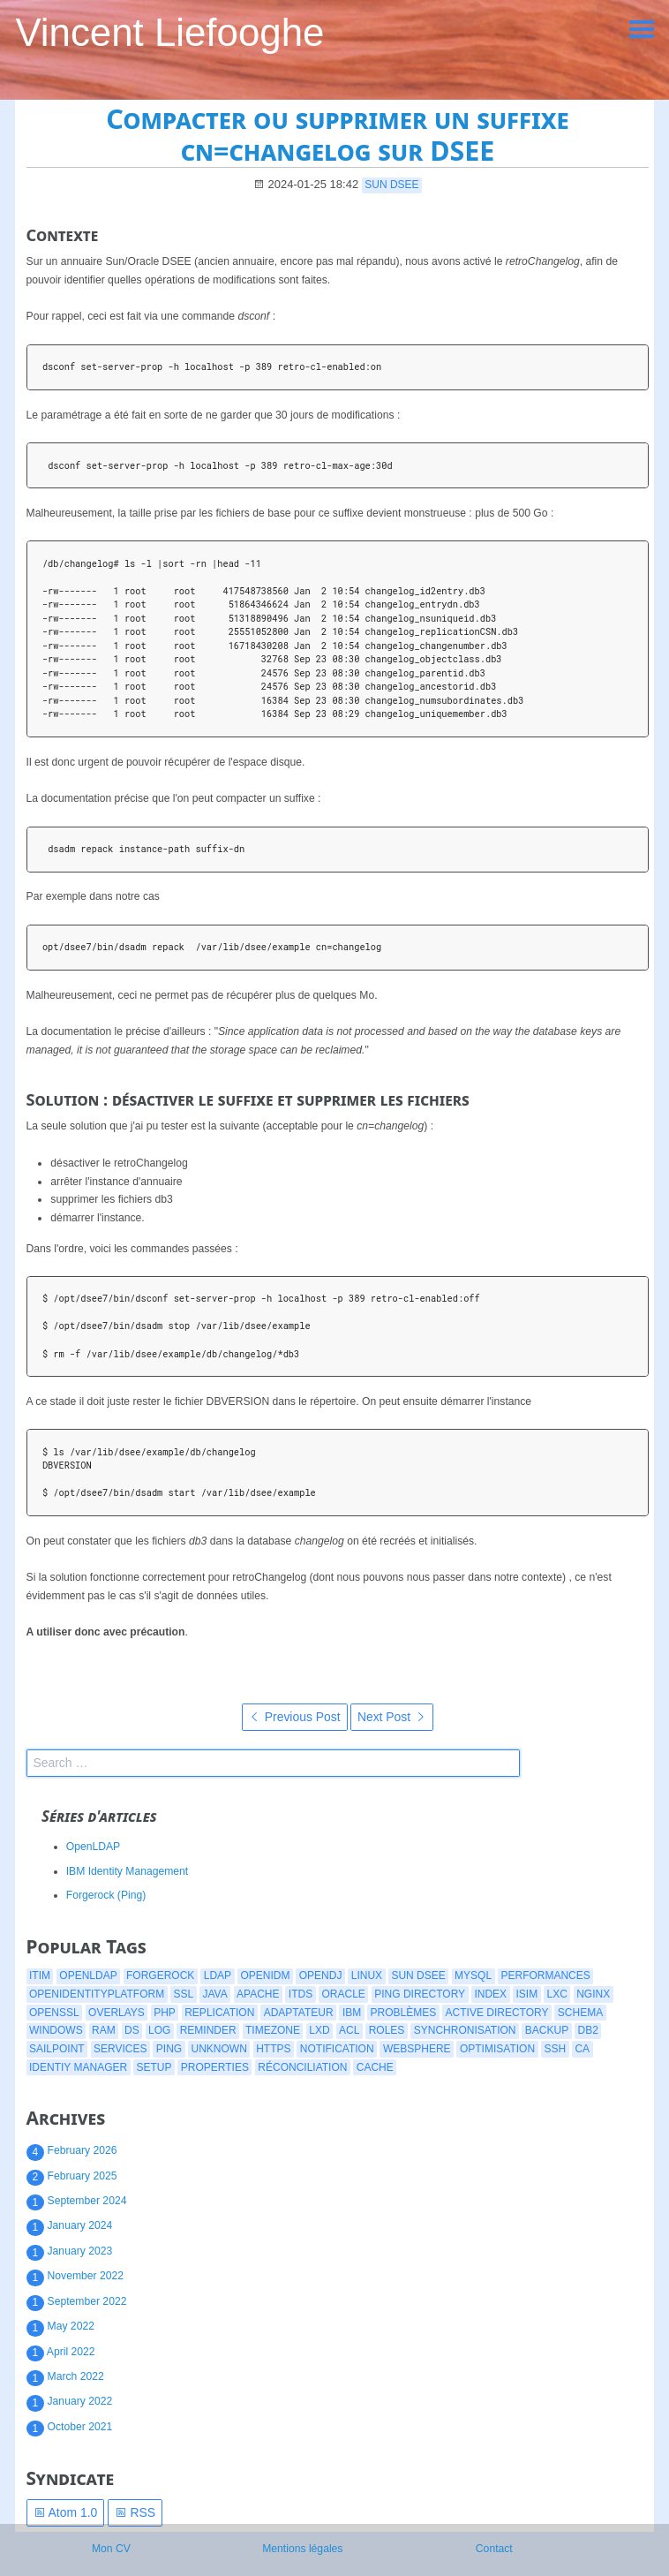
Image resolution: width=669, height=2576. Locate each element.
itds (300, 1994)
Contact (494, 2548)
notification (337, 2049)
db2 (588, 2030)
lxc (556, 1994)
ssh (555, 2049)
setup (153, 2067)
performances (545, 1975)
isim (526, 1994)
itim (39, 1975)
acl (349, 2030)
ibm (351, 2012)
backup (546, 2030)
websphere (417, 2049)
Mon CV (111, 2548)
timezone (272, 2030)
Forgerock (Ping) (106, 1895)
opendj (320, 1975)
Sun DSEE (391, 184)
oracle (343, 1994)
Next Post (391, 1717)
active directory (497, 2012)
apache (258, 1994)
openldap (88, 1975)
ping (169, 2049)
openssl (54, 2012)
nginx (593, 1994)
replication (219, 2012)
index (490, 1994)
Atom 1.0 (66, 2512)
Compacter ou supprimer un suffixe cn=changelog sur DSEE (337, 135)
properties (215, 2067)
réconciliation (302, 2067)
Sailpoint (57, 2049)
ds (131, 2030)
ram (104, 2030)
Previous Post (295, 1717)
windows (56, 2030)
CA (582, 2049)
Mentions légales (302, 2548)
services (120, 2049)
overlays (116, 2012)
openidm (264, 1975)
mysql (473, 1975)
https (273, 2049)
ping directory (419, 1994)
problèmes (404, 2012)
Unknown (219, 2049)
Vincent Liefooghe (169, 32)
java (214, 1994)
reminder (208, 2030)
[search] (273, 1763)
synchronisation (465, 2030)
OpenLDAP (93, 1846)
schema (580, 2012)
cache (375, 2067)
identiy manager (78, 2067)
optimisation (497, 2049)
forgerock (160, 1975)
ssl (183, 1994)
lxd (319, 2030)
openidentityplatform (96, 1994)
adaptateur (299, 2012)
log (159, 2030)
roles (387, 2030)
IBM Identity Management (127, 1871)
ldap (217, 1975)
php (165, 2012)
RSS (135, 2512)
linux (366, 1975)
